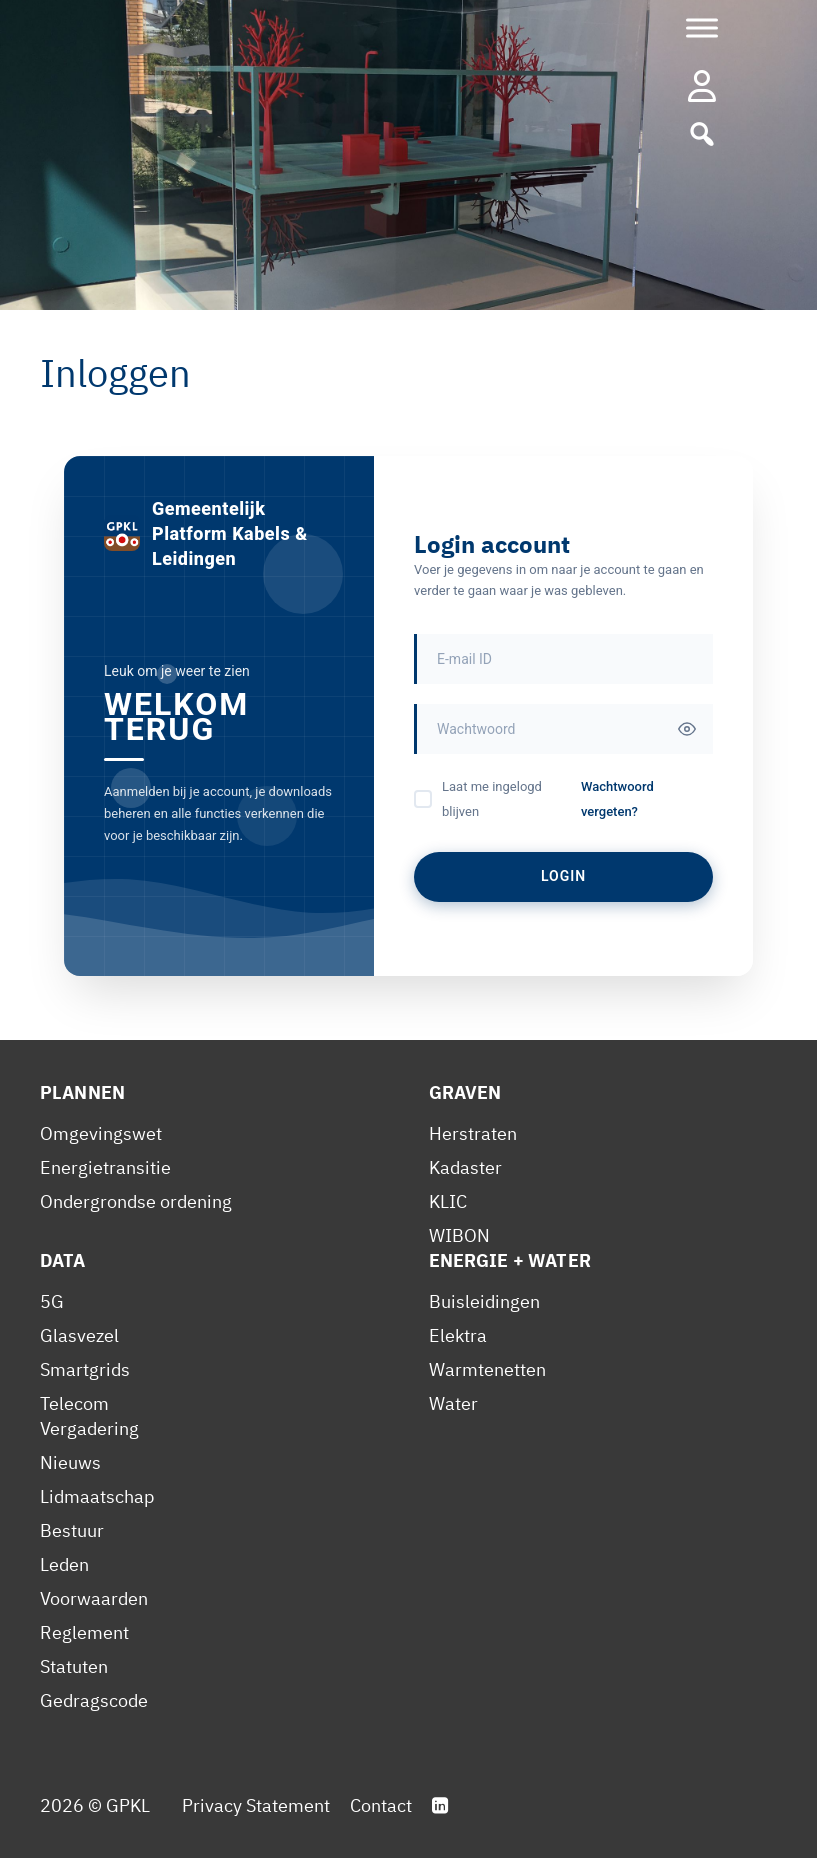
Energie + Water (510, 1260)
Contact (381, 1805)
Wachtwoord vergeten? (617, 799)
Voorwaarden (94, 1598)
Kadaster (465, 1167)
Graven (465, 1092)
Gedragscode (94, 1700)
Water (453, 1403)
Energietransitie (105, 1167)
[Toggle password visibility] (687, 729)
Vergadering (89, 1428)
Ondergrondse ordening (136, 1201)
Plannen (82, 1092)
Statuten (74, 1666)
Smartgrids (85, 1369)
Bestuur (72, 1530)
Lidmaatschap (97, 1496)
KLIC (448, 1201)
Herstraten (473, 1133)
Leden (64, 1564)
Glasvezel (79, 1335)
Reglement (84, 1632)
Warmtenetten (487, 1369)
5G (52, 1301)
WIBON (459, 1235)
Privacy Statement (256, 1805)
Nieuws (70, 1462)
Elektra (458, 1335)
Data (63, 1260)
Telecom (74, 1403)
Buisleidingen (484, 1301)
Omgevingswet (101, 1133)
